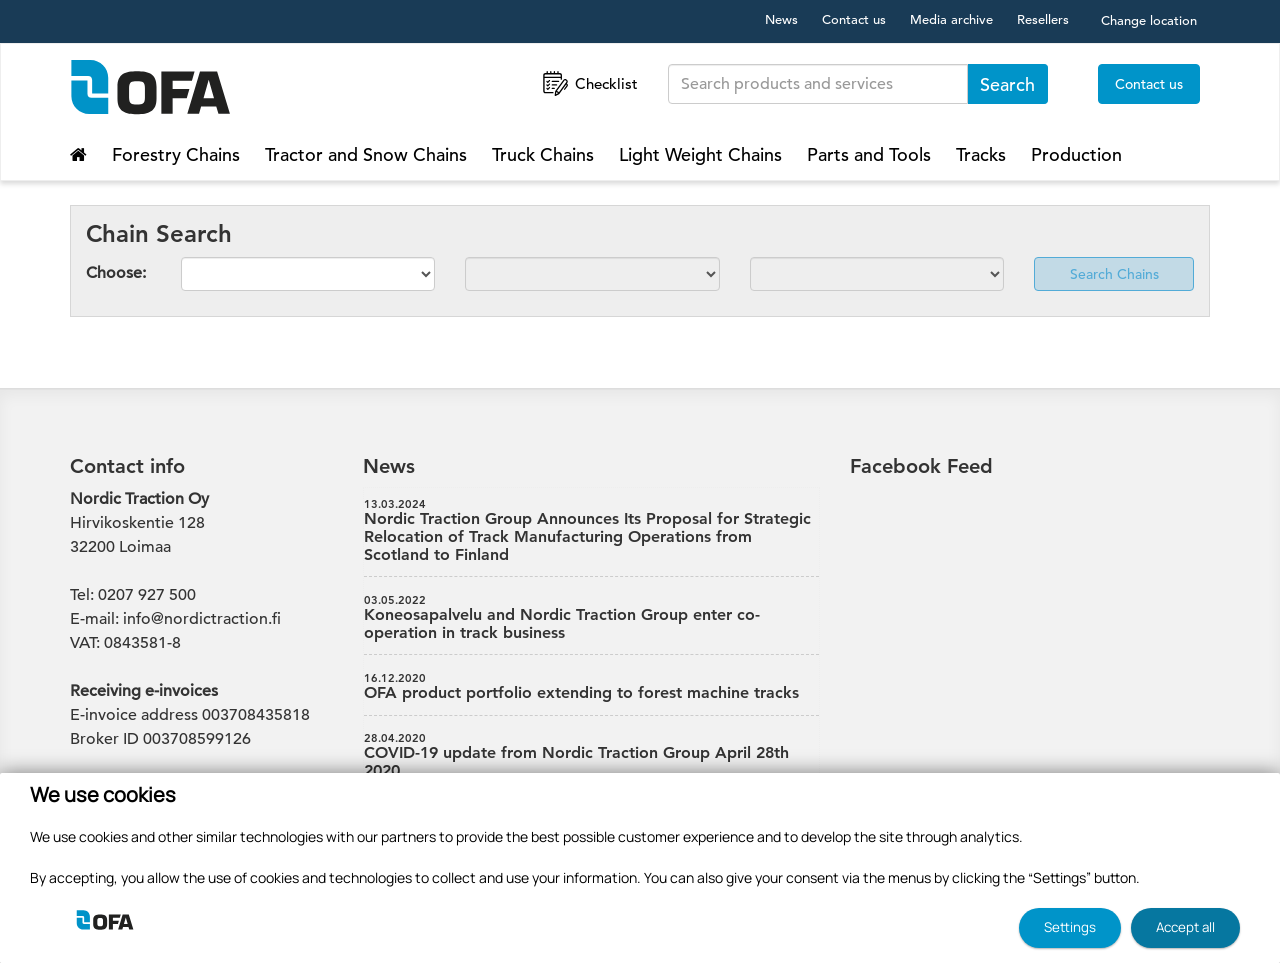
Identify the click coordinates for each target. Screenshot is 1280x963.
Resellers (1043, 19)
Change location (1149, 20)
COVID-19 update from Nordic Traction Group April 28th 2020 (592, 756)
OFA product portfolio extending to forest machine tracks (592, 687)
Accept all (1185, 927)
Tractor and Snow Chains (366, 154)
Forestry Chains (176, 154)
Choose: (116, 273)
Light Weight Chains (700, 154)
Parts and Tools (869, 154)
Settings (1070, 927)
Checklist (588, 83)
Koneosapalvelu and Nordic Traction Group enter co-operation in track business (592, 618)
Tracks (981, 154)
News (781, 19)
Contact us (854, 19)
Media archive (951, 19)
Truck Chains (543, 154)
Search (1007, 84)
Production (1076, 154)
